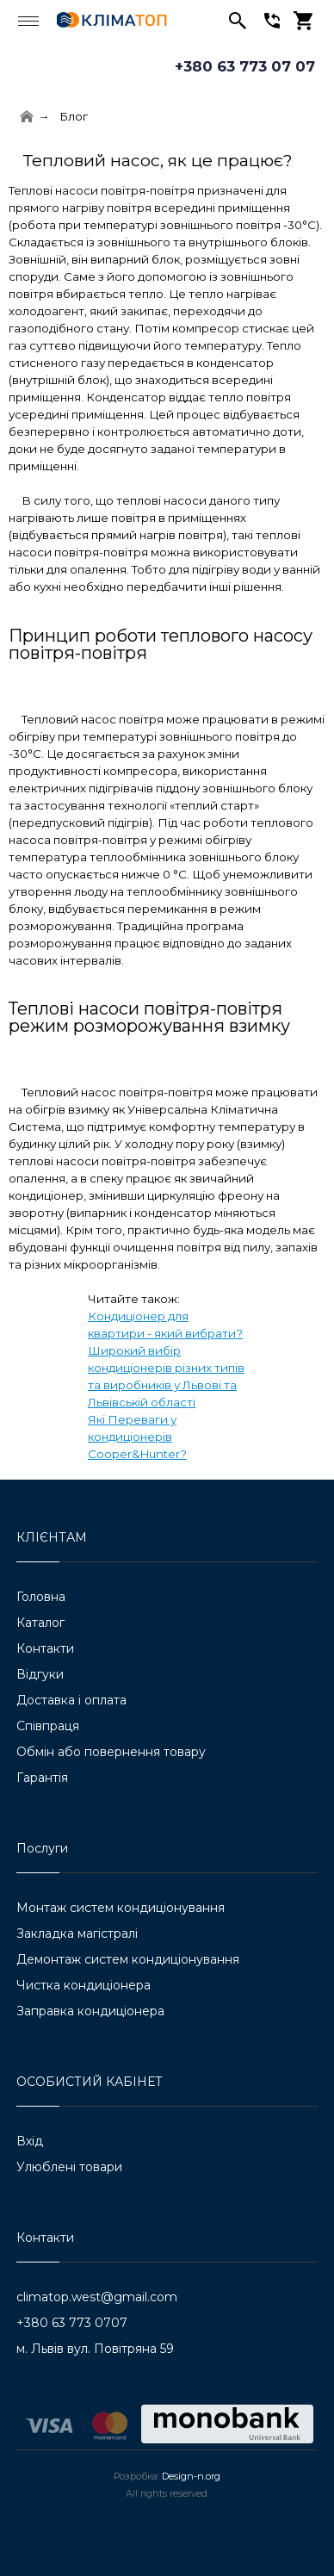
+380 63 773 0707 (71, 2323)
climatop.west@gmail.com (96, 2297)
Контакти (45, 1648)
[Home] (26, 116)
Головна (40, 1597)
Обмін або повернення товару (111, 1752)
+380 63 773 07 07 (245, 66)
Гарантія (42, 1777)
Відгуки (40, 1674)
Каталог (40, 1622)
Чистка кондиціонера (83, 1985)
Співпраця (47, 1726)
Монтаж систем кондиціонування (120, 1907)
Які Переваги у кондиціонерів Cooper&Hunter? (137, 1436)
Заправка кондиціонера (90, 2011)
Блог (73, 116)
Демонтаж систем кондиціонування (127, 1959)
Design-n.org (191, 2476)
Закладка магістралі (77, 1933)
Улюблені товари (69, 2167)
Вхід (29, 2141)
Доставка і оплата (71, 1700)
